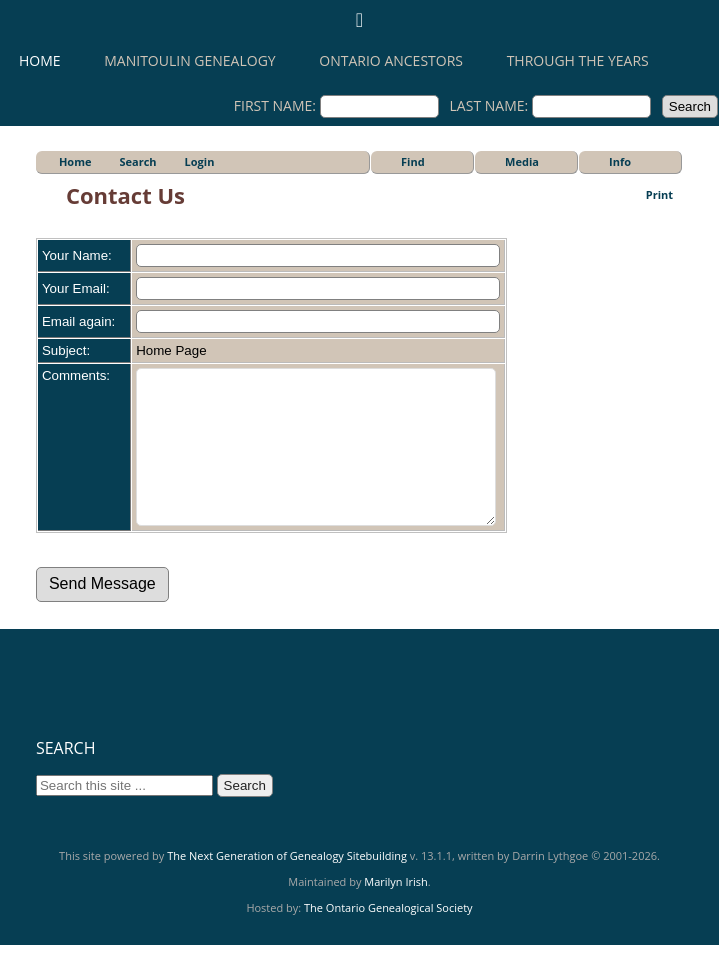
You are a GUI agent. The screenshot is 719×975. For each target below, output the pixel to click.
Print (659, 194)
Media (522, 161)
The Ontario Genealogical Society (388, 937)
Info (620, 161)
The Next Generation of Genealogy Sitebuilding (287, 885)
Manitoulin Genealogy (189, 60)
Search (137, 161)
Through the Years (578, 60)
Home (40, 60)
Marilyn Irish (396, 911)
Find (413, 161)
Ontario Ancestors (391, 60)
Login (200, 161)
